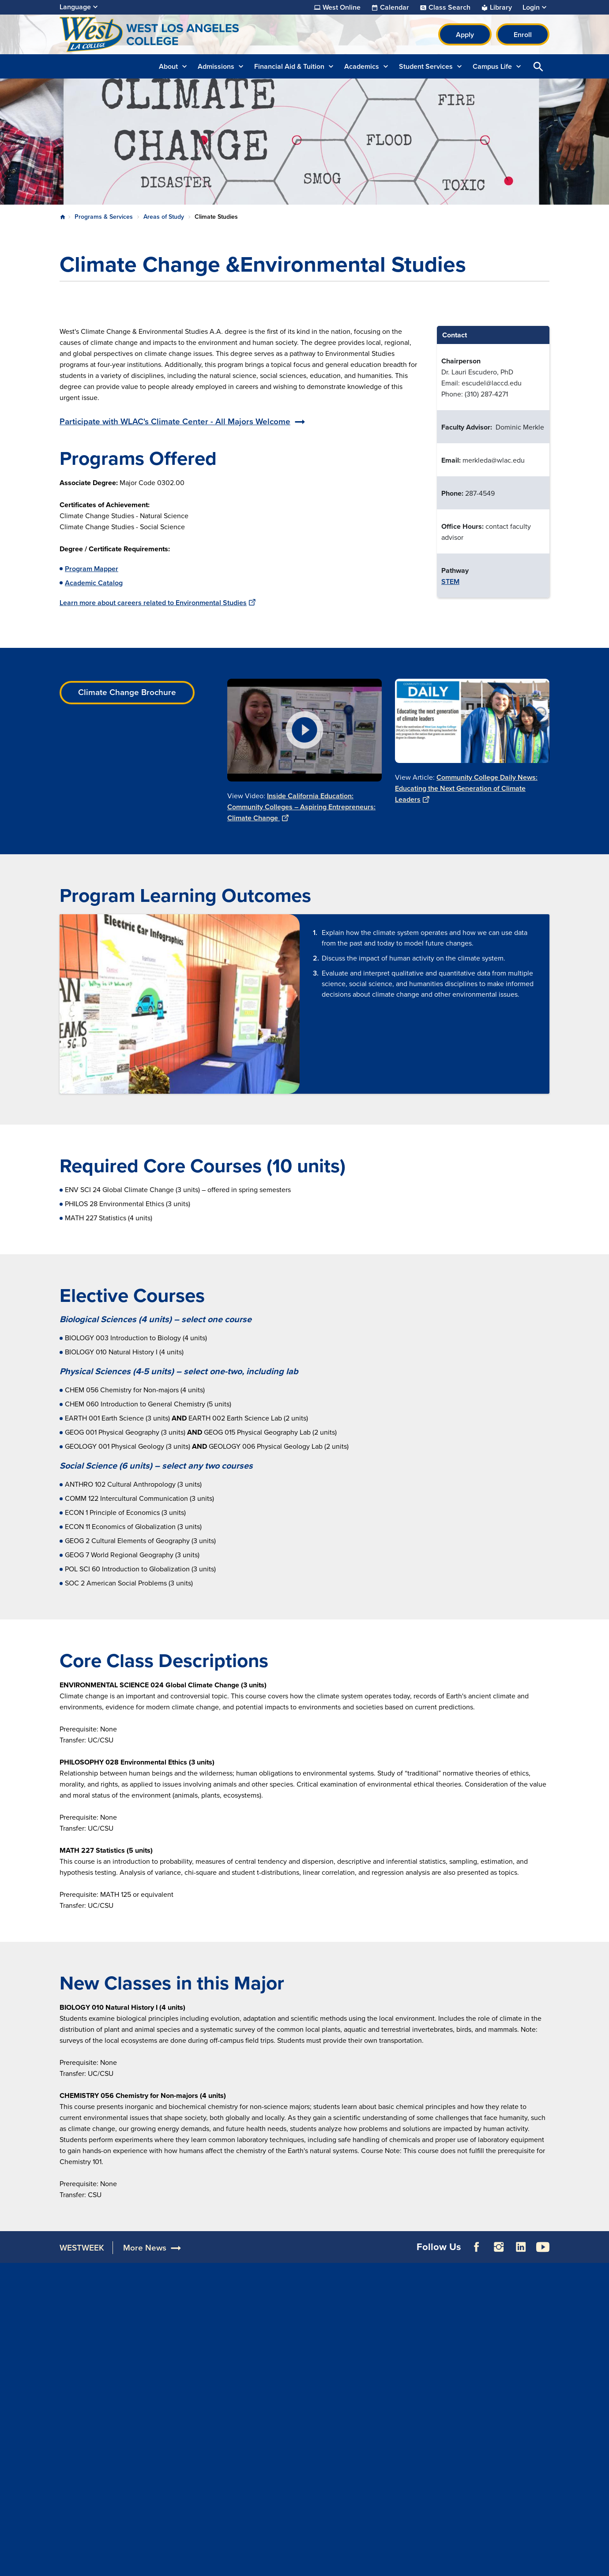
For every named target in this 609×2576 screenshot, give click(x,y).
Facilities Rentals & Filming (303, 2331)
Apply (465, 35)
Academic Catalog (94, 583)
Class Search (449, 7)
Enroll (523, 35)
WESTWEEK (82, 2254)
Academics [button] (361, 66)
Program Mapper (91, 569)
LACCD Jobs (481, 2346)
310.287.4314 (81, 2444)
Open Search (538, 66)
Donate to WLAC (286, 2320)
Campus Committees (193, 2342)
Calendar (394, 7)
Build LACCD (486, 2357)
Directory (174, 2353)
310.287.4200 (82, 2368)
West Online (342, 7)
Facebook (476, 2254)
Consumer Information (396, 2375)
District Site (480, 2324)
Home (63, 217)
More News (144, 2254)
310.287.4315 (81, 2455)
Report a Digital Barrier (502, 2335)
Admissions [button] (216, 66)
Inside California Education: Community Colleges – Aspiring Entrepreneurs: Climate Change (301, 807)
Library (501, 7)
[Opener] (600, 2230)
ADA (368, 2320)
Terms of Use (255, 2562)
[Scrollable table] (493, 462)
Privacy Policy (311, 2562)
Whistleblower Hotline (497, 2390)
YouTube (542, 2254)
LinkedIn (520, 2254)
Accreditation (181, 2309)
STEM (450, 581)
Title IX (372, 2387)
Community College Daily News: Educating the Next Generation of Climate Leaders (466, 788)
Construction (184, 2331)
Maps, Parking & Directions (202, 2320)
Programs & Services (104, 216)
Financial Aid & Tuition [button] (289, 66)
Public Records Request (499, 2379)
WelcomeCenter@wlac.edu (102, 2412)
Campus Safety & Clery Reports (397, 2337)
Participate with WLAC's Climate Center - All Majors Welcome (175, 421)
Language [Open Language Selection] (75, 7)
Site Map (361, 2562)
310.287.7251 (81, 2401)
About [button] (168, 66)
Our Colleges (483, 2368)
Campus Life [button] (492, 66)
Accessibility (381, 2309)
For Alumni (278, 2309)
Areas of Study (163, 216)
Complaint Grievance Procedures (394, 2359)
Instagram (498, 2254)
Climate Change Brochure (127, 692)
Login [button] (531, 7)
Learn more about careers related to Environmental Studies (157, 603)
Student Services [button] (426, 66)
